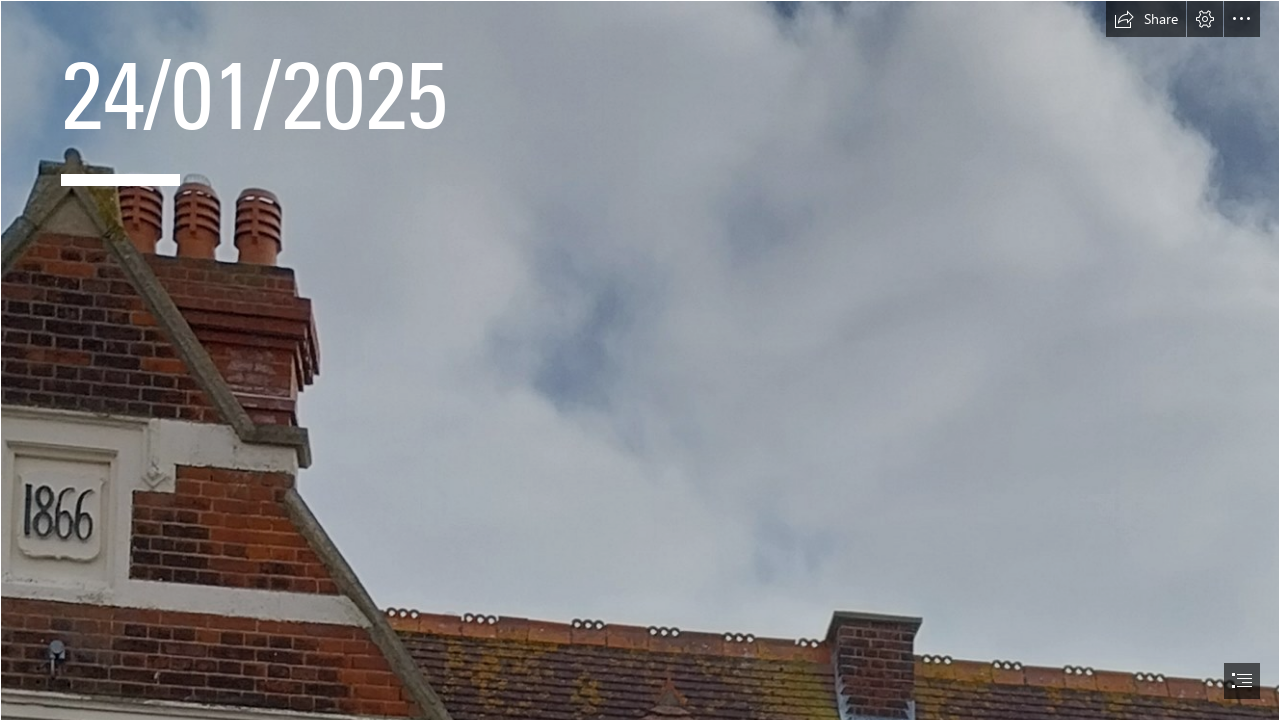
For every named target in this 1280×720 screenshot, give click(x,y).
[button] (1146, 19)
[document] (640, 360)
